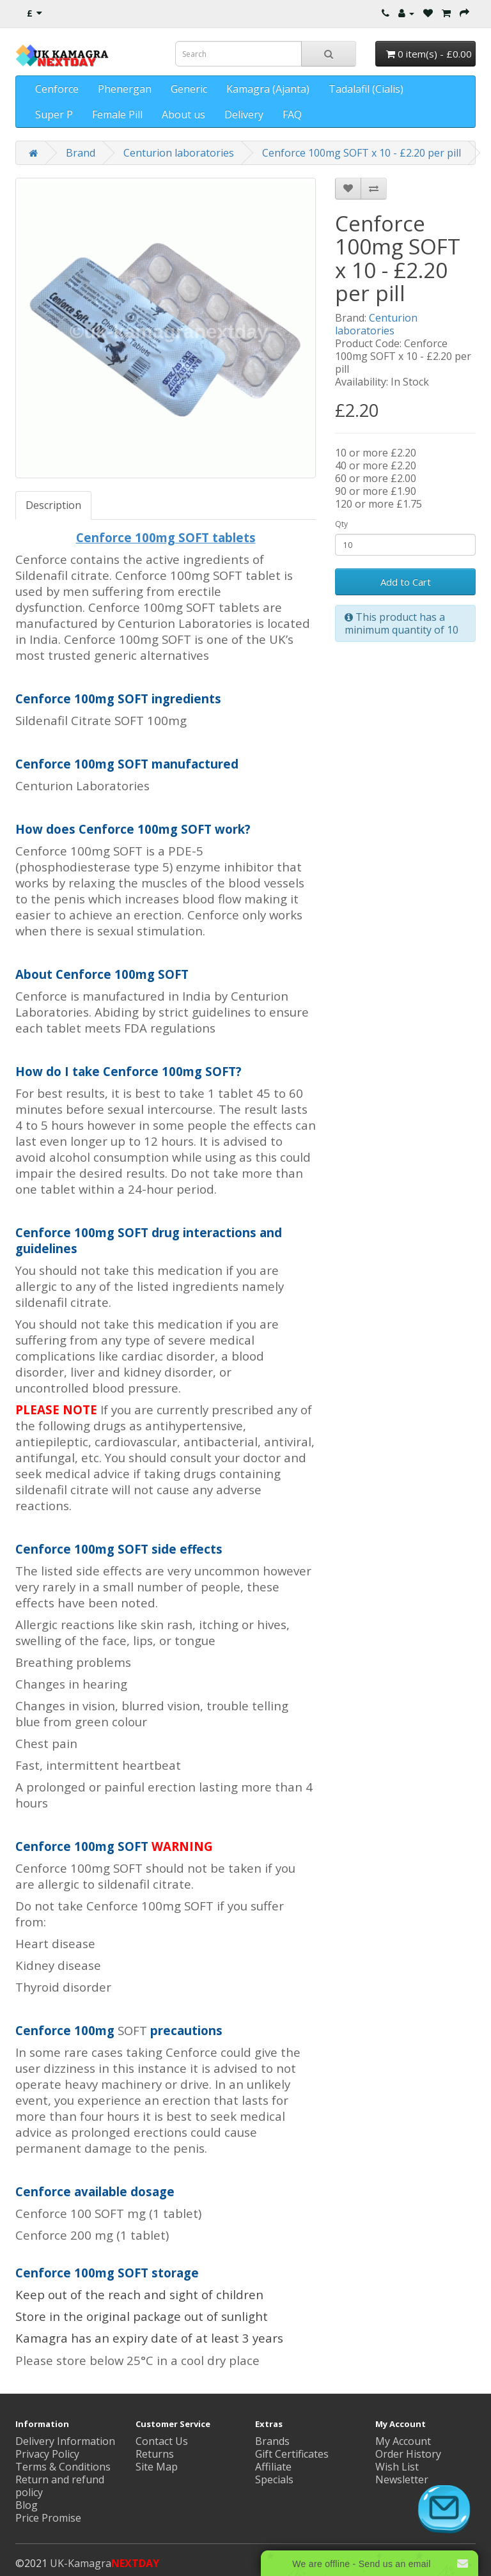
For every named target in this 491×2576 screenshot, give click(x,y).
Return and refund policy (59, 2485)
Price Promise (48, 2518)
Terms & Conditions (63, 2467)
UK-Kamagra (104, 2563)
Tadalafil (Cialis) (366, 89)
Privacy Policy (47, 2454)
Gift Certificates (292, 2454)
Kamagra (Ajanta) (267, 89)
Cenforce (57, 89)
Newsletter (401, 2479)
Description (53, 505)
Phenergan (125, 89)
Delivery (243, 114)
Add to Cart (405, 581)
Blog (26, 2505)
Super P (54, 114)
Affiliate (273, 2467)
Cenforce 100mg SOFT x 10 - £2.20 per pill (361, 153)
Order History (408, 2454)
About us (183, 114)
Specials (274, 2479)
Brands (272, 2441)
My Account (403, 2441)
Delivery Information (65, 2441)
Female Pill (117, 114)
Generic (189, 89)
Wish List (397, 2467)
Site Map (157, 2467)
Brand (80, 153)
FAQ (292, 114)
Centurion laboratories (178, 153)
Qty (341, 524)
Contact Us (162, 2441)
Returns (155, 2454)
